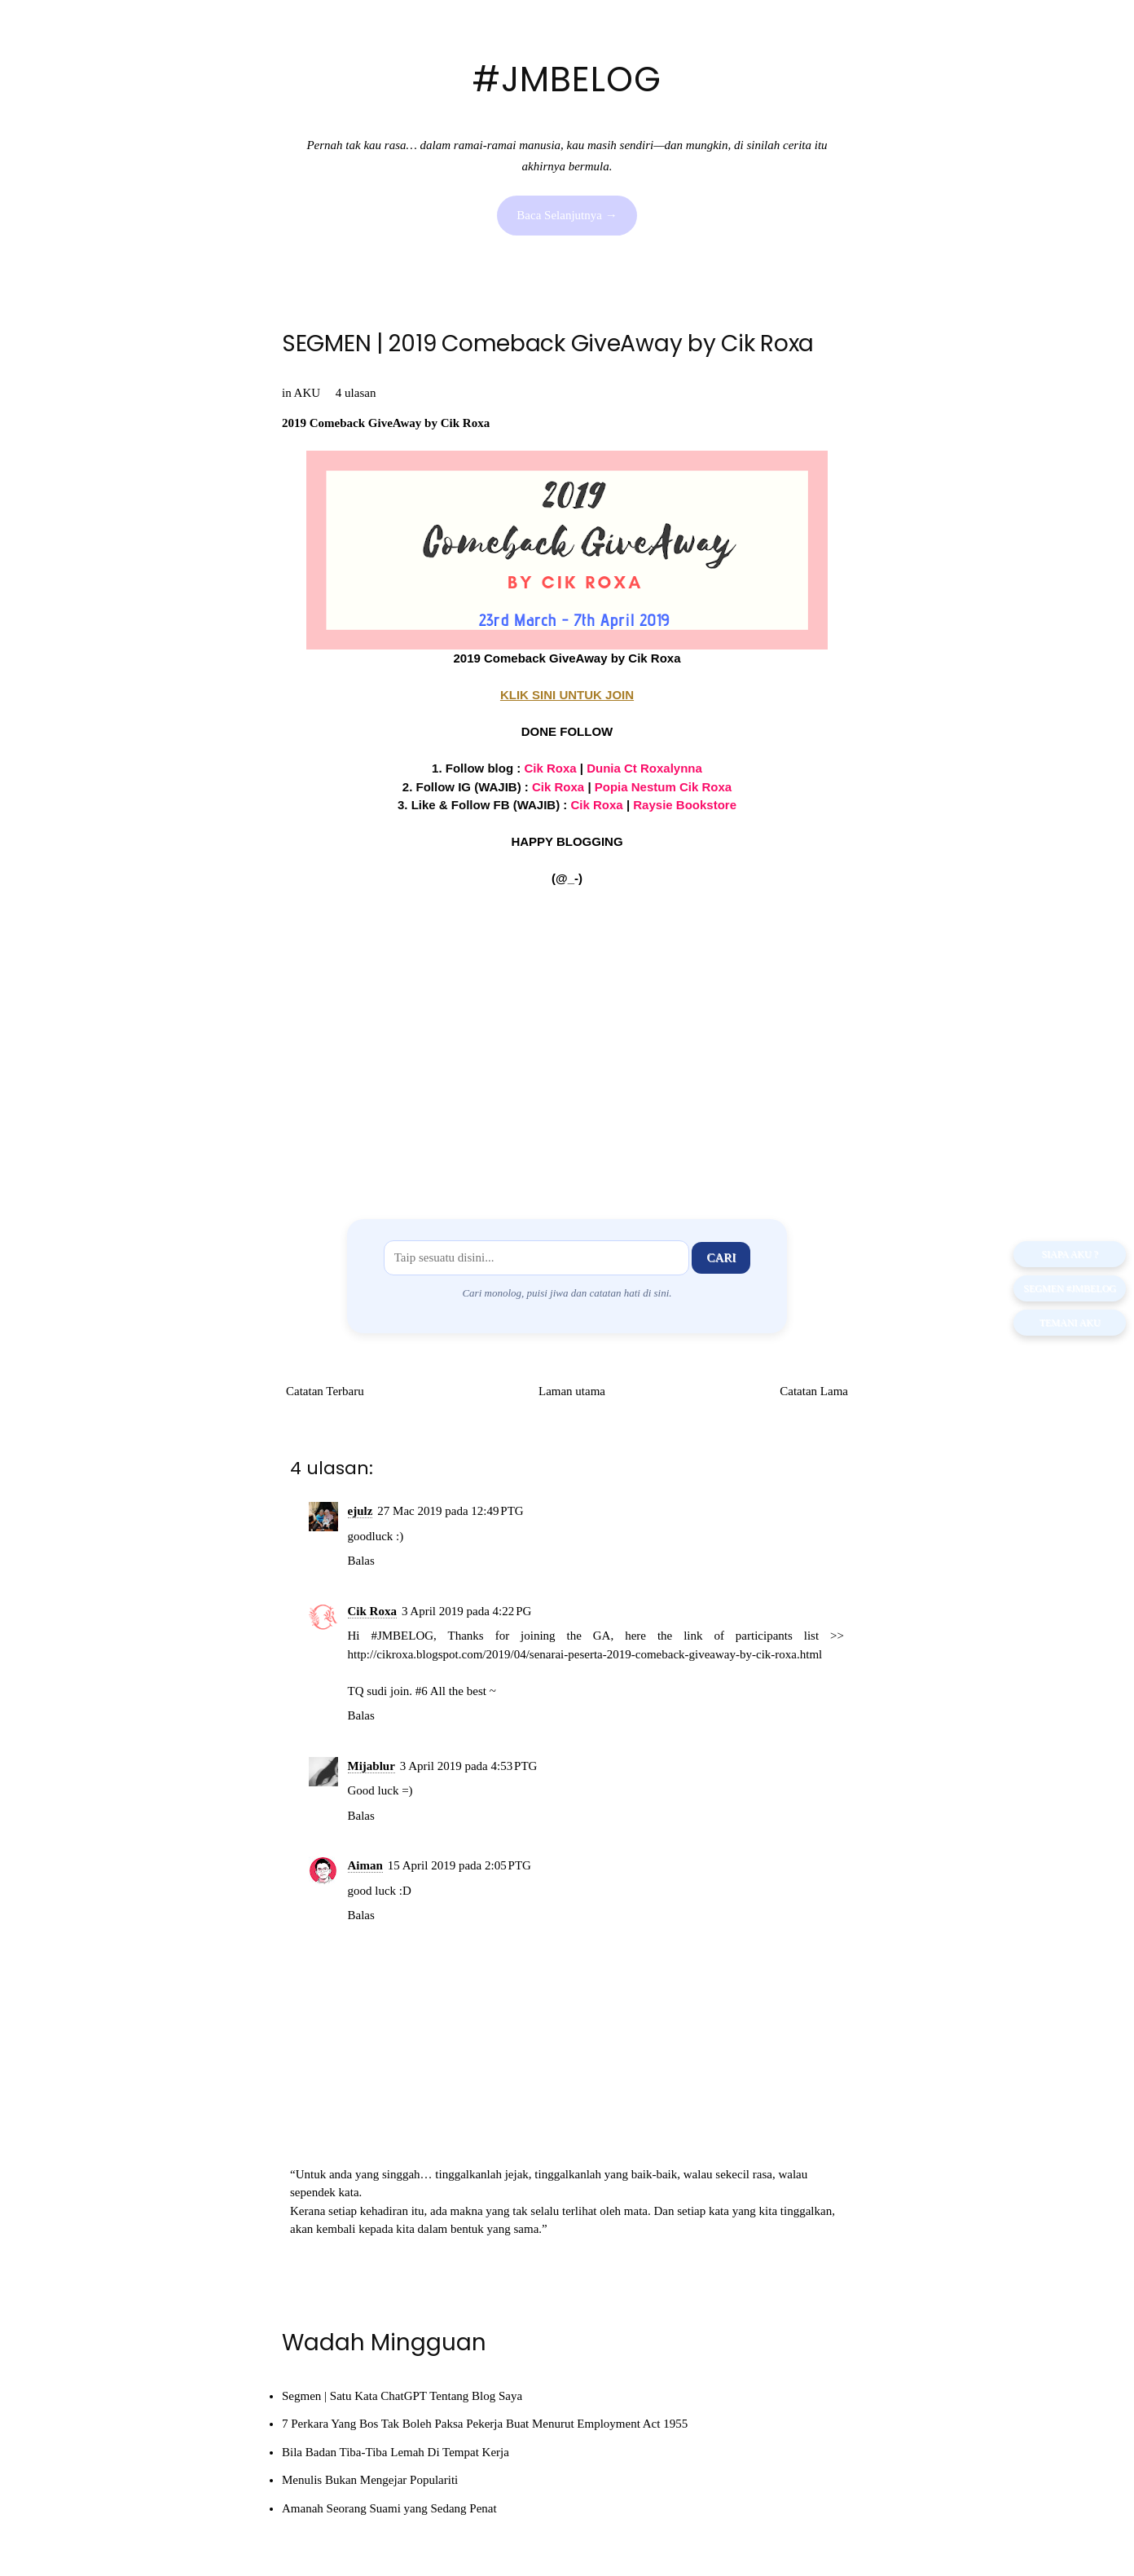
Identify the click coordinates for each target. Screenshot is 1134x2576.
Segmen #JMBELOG (1069, 1288)
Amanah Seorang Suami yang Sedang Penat (389, 2508)
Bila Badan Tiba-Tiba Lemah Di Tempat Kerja (395, 2452)
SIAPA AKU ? (1069, 1254)
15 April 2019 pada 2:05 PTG (459, 1865)
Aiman (365, 1865)
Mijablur (371, 1765)
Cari (721, 1257)
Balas (361, 1560)
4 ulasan (356, 392)
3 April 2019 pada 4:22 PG (466, 1611)
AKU (307, 392)
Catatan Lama (814, 1391)
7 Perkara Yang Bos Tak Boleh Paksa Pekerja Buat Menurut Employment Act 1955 (485, 2423)
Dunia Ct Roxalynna (644, 768)
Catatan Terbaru (325, 1391)
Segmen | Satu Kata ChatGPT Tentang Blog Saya (402, 2395)
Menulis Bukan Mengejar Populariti (370, 2479)
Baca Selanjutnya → (566, 215)
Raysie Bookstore (684, 805)
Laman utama (571, 1391)
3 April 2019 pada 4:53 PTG (469, 1765)
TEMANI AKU (1070, 1322)
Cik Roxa (558, 787)
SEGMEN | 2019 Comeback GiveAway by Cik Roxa (548, 343)
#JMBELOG (567, 79)
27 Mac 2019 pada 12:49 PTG (450, 1510)
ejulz (360, 1510)
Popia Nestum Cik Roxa (663, 787)
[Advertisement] (567, 1041)
